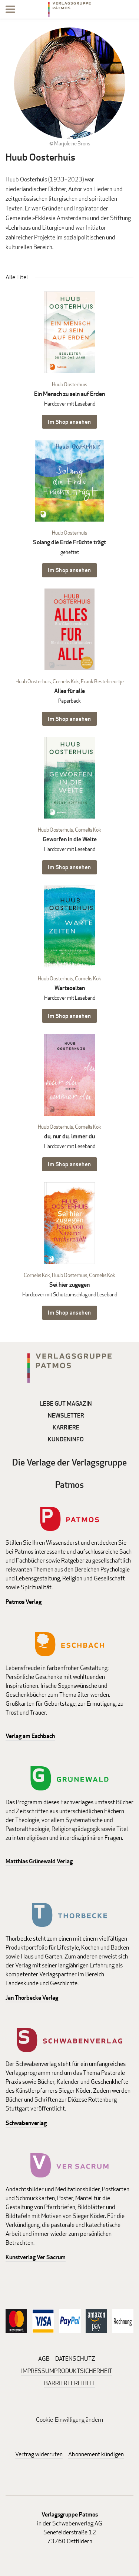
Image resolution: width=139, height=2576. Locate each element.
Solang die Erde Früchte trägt (69, 542)
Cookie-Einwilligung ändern (69, 2420)
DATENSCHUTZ (75, 2359)
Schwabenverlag (26, 2123)
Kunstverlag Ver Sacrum (36, 2257)
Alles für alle (69, 691)
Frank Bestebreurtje (102, 681)
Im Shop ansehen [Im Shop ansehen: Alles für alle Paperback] (69, 719)
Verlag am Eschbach (30, 1736)
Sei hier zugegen (69, 1285)
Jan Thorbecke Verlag (32, 1998)
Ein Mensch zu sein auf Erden (69, 394)
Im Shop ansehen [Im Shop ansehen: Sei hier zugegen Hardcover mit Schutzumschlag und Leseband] (69, 1312)
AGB (44, 2359)
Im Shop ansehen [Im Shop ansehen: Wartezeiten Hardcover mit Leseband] (69, 1016)
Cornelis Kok (66, 681)
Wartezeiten (69, 988)
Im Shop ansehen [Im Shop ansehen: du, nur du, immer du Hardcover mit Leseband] (69, 1164)
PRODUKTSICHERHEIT (83, 2371)
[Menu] (10, 10)
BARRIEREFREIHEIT (69, 2383)
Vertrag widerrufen (39, 2454)
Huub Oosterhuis (69, 384)
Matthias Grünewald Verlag (39, 1861)
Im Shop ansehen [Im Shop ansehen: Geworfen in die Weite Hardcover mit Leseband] (69, 867)
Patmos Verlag (24, 1602)
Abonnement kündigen (96, 2454)
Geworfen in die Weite (70, 839)
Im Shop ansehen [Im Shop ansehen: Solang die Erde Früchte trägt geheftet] (69, 570)
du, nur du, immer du (69, 1136)
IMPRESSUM (37, 2371)
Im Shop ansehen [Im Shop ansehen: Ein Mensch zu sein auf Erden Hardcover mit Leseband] (69, 422)
